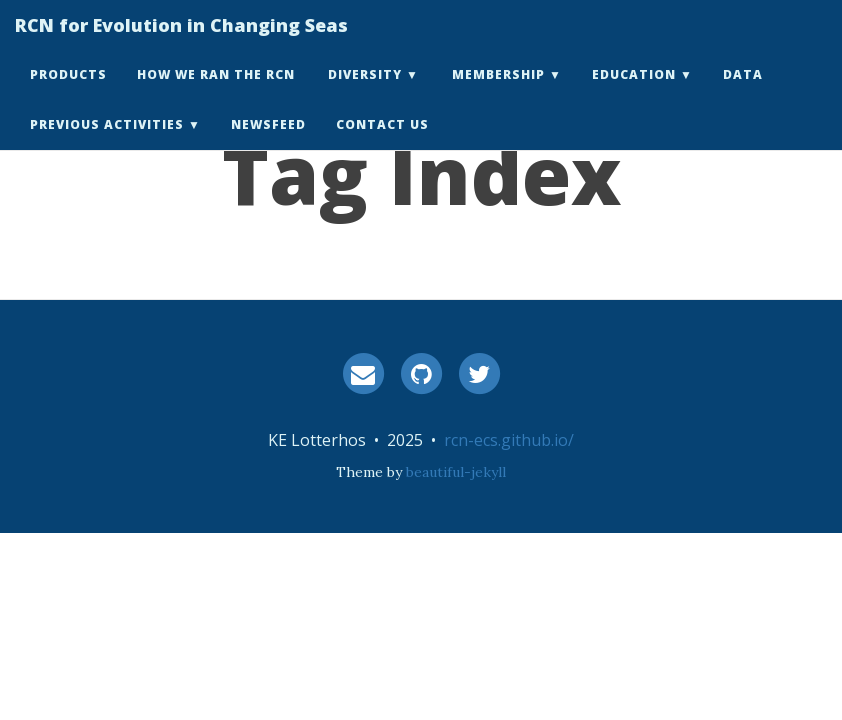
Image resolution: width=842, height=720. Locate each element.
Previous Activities (107, 144)
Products (68, 94)
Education (634, 94)
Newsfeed (268, 144)
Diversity (365, 94)
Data (743, 94)
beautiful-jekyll (456, 472)
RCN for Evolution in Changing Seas (181, 45)
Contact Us (382, 144)
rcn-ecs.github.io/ (509, 440)
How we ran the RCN (216, 94)
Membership (498, 94)
